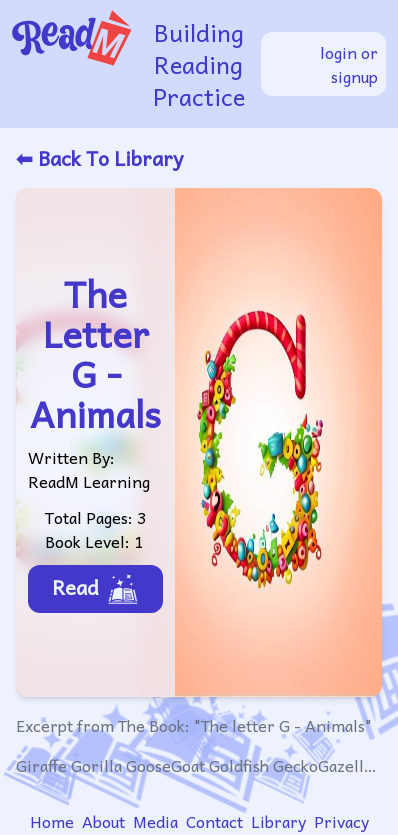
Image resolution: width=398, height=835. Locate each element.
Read (95, 588)
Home (52, 821)
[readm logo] (74, 64)
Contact (214, 821)
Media (155, 821)
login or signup (349, 64)
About (103, 821)
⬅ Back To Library (99, 158)
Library (278, 821)
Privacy (341, 821)
